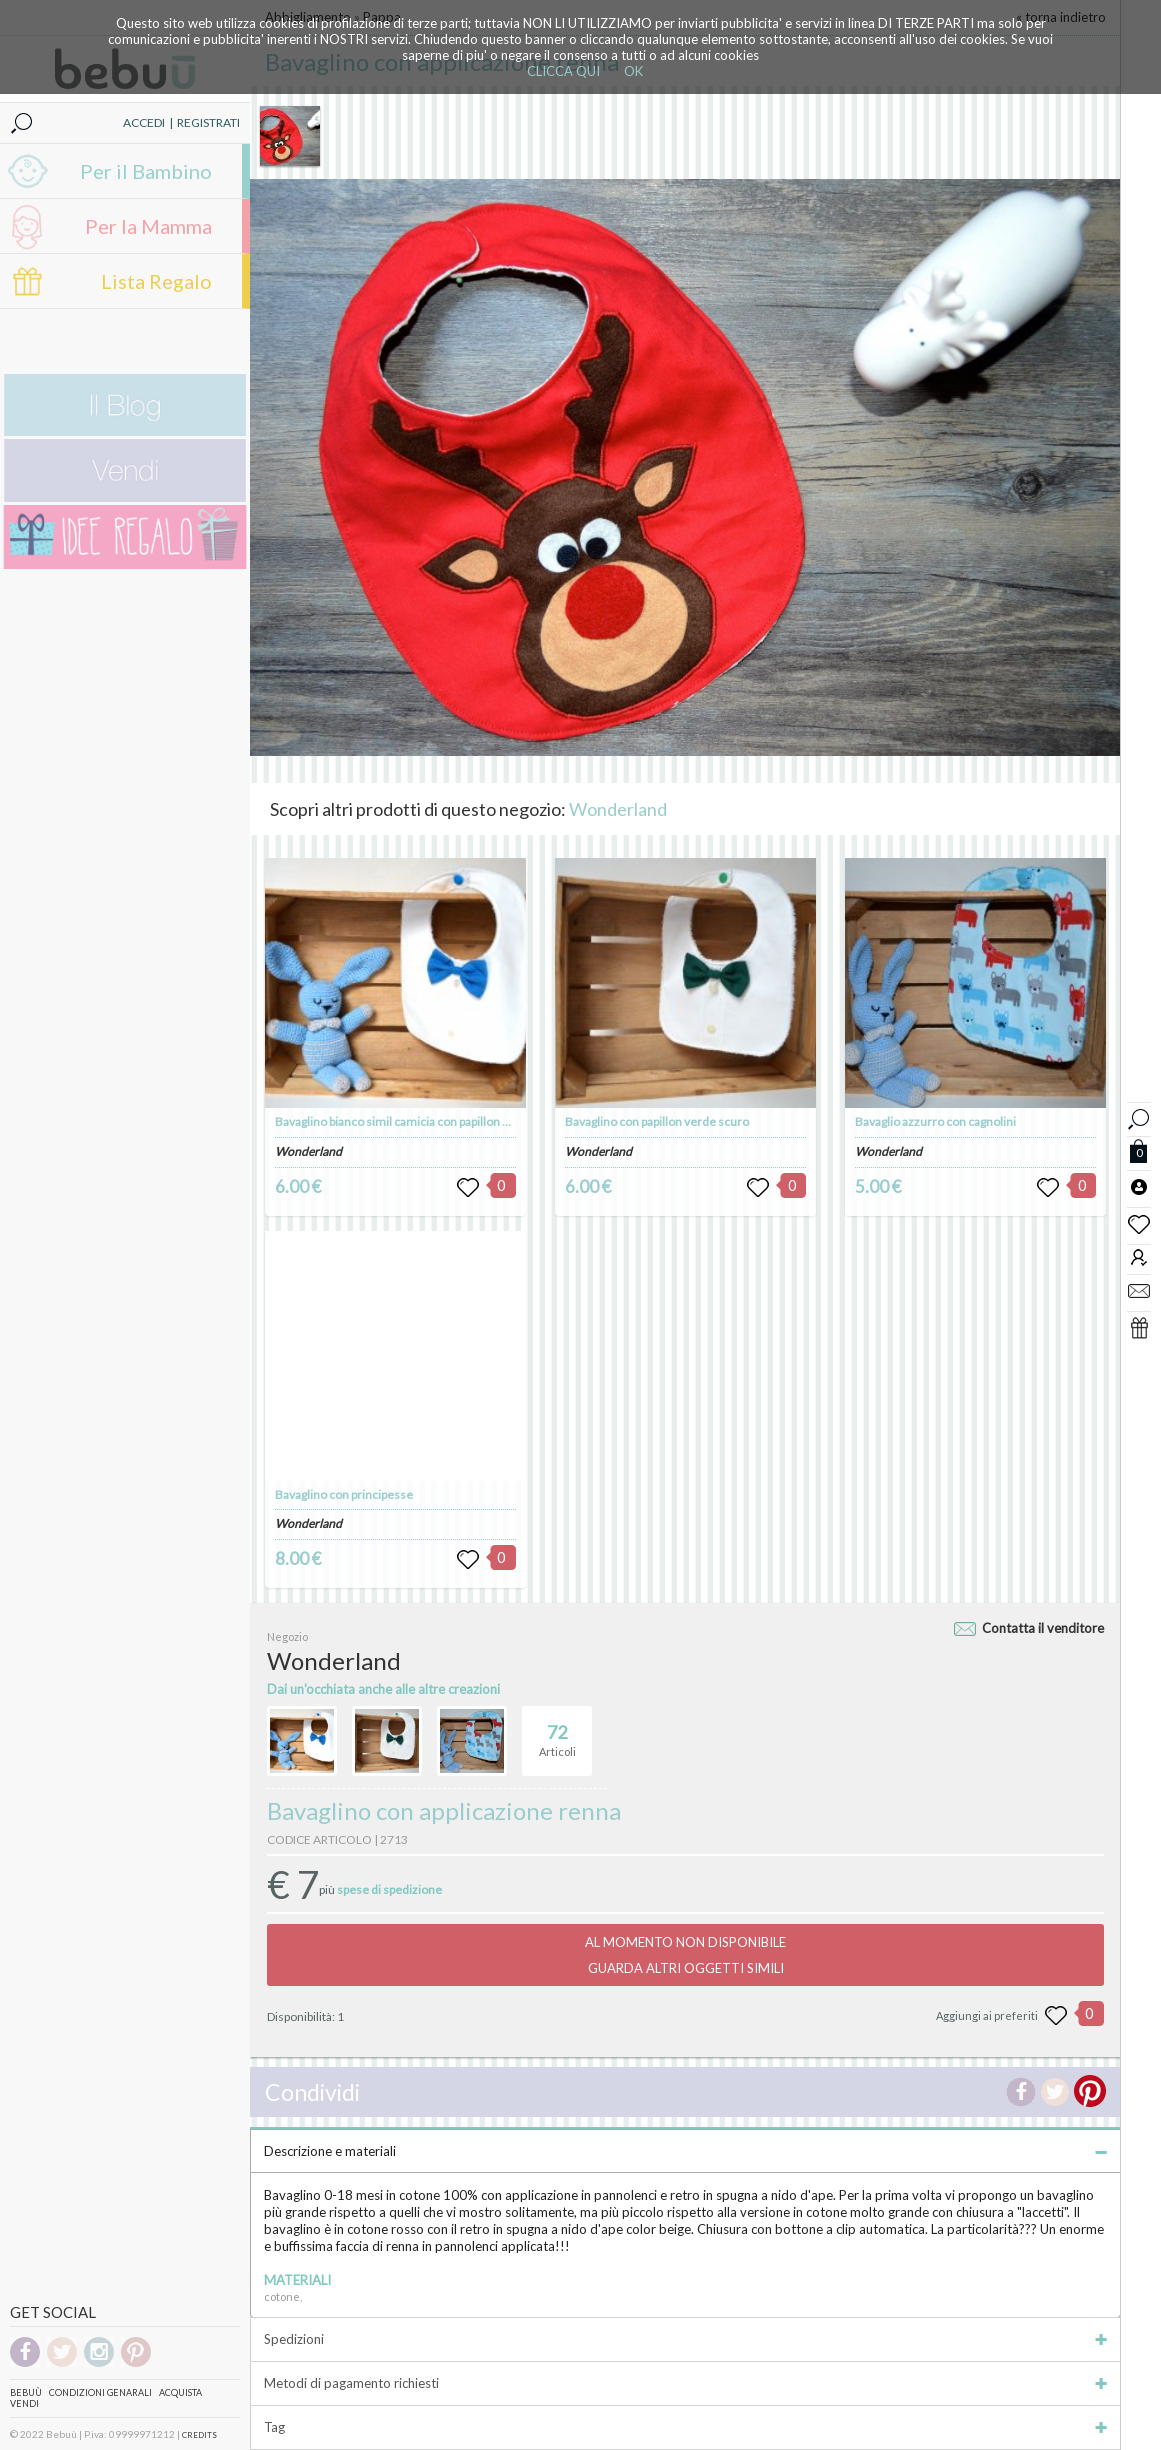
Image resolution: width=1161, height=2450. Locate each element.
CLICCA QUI (563, 71)
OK (633, 71)
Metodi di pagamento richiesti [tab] (685, 2383)
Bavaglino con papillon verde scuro (657, 1121)
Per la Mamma (148, 226)
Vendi (24, 2403)
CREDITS (199, 2435)
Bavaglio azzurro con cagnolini (935, 1121)
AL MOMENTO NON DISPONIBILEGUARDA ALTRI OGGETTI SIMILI (685, 1955)
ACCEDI (144, 122)
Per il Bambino (146, 171)
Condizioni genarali (100, 2392)
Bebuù (26, 2392)
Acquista (180, 2392)
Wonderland (618, 809)
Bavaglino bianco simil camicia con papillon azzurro (409, 1121)
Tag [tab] (685, 2427)
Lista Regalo (156, 281)
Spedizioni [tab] (685, 2339)
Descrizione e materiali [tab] (685, 2151)
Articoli (557, 1732)
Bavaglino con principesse (344, 1494)
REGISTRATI (208, 122)
